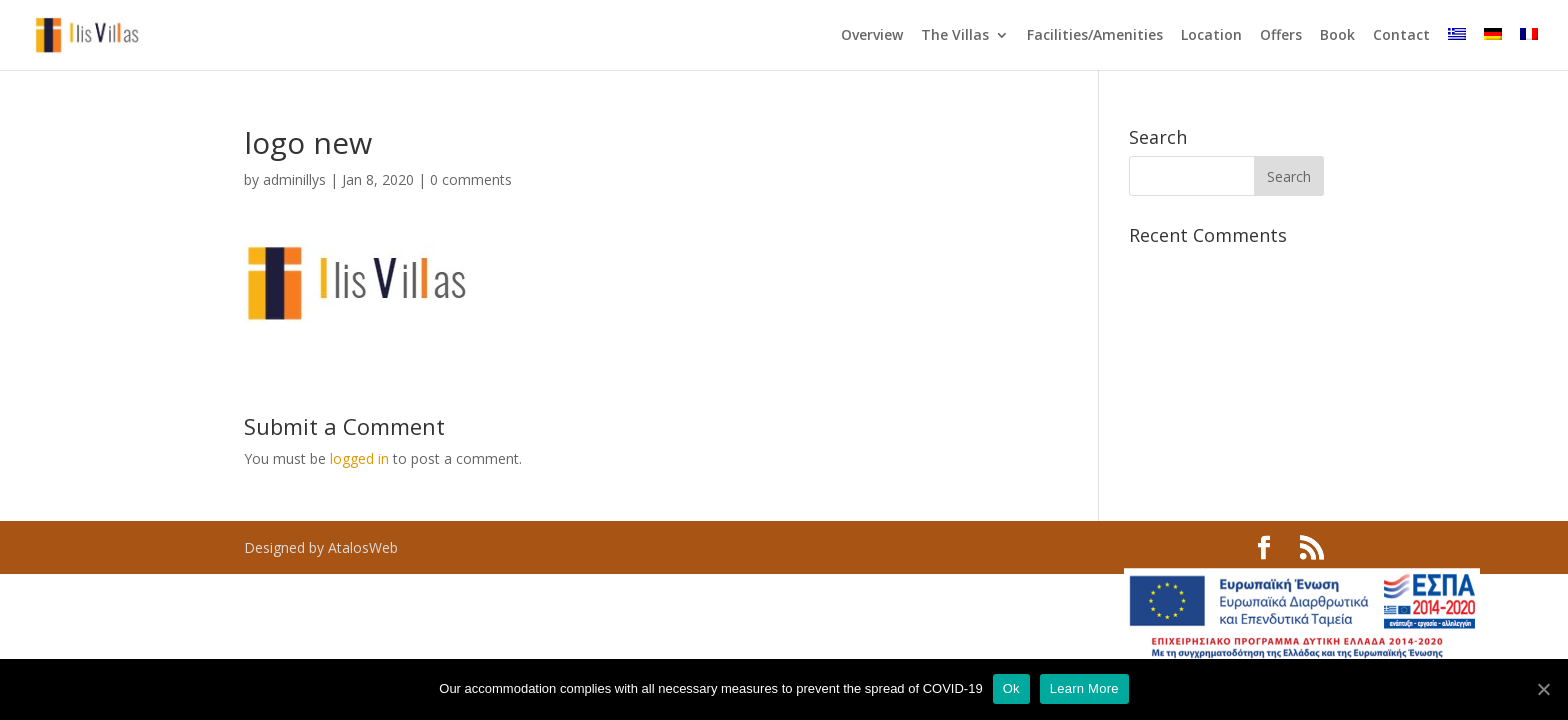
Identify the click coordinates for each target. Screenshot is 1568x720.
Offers (1281, 36)
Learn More (1084, 688)
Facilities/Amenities (1095, 36)
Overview (872, 36)
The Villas (955, 36)
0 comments (471, 179)
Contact (1401, 36)
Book (1337, 36)
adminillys (294, 179)
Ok (1011, 688)
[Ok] (1543, 689)
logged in (359, 458)
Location (1211, 36)
